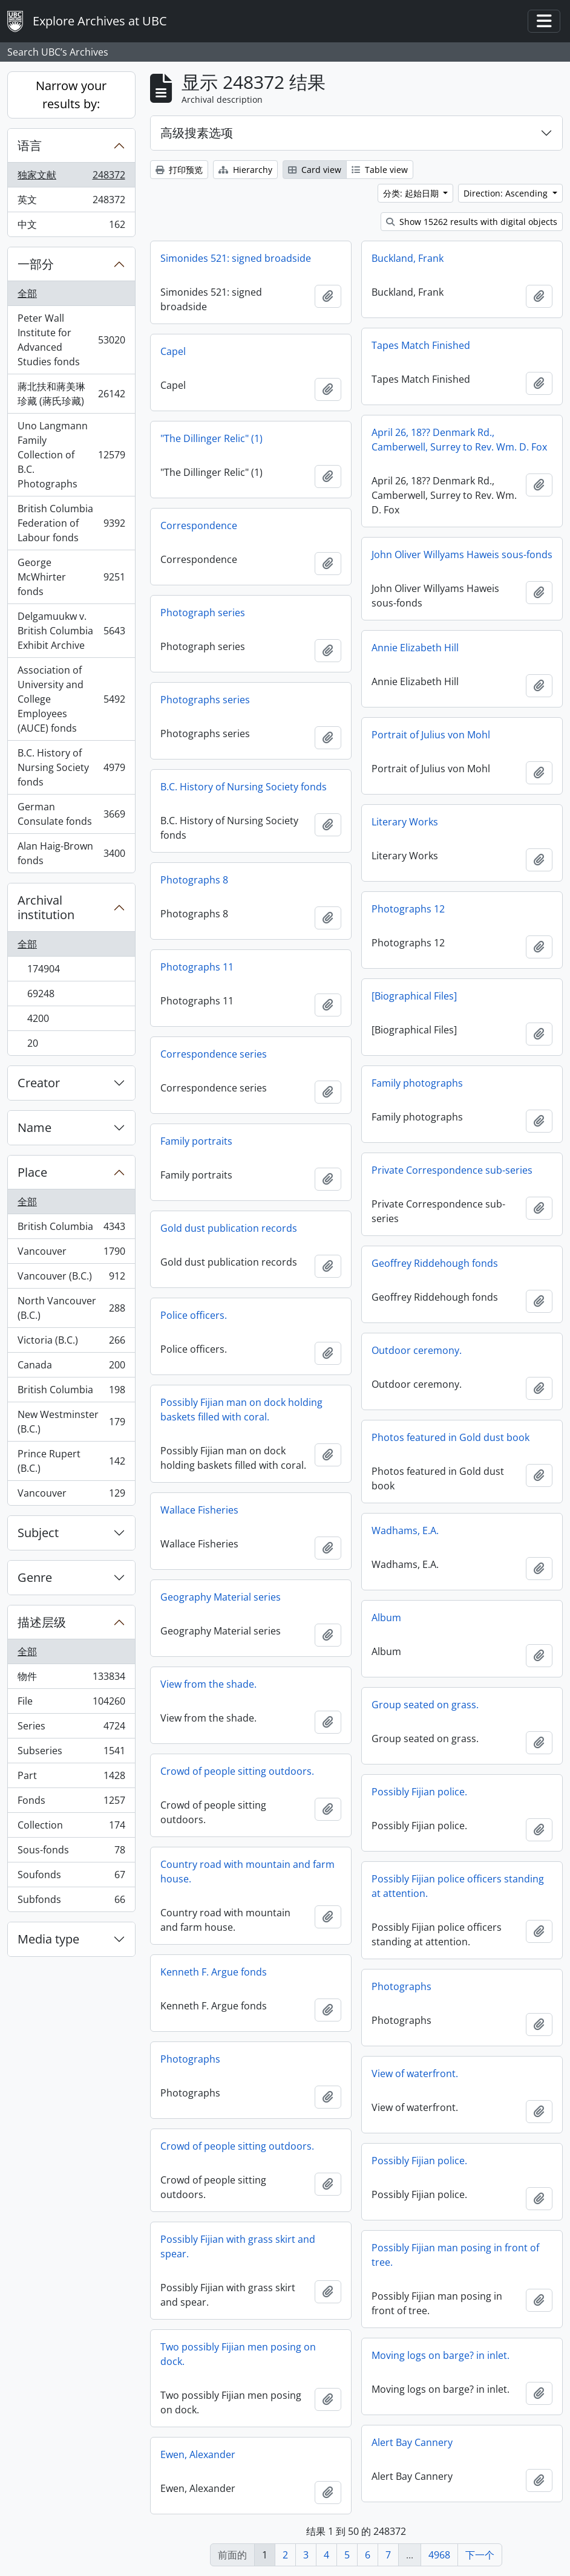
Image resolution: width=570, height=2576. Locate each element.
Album (386, 1617)
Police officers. (193, 1315)
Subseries (71, 1753)
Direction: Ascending (507, 193)
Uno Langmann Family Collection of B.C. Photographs (71, 454)
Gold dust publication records (228, 1228)
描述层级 (42, 1622)
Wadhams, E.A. (405, 1530)
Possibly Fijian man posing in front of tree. (455, 2255)
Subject (38, 1532)
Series (71, 1728)
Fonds (71, 1803)
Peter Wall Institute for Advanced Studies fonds (71, 339)
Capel (173, 351)
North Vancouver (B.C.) (71, 1308)
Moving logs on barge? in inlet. (440, 2355)
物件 (71, 1679)
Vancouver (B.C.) (71, 1279)
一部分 (36, 264)
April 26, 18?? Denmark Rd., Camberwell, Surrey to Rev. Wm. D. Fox (459, 440)
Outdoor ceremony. (417, 1350)
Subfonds (71, 1901)
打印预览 (179, 169)
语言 (30, 145)
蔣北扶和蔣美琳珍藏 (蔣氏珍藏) (71, 394)
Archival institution (46, 907)
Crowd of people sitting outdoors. (237, 1771)
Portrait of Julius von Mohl (431, 734)
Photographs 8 (194, 879)
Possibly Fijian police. (419, 1791)
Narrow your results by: (71, 94)
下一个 (479, 2554)
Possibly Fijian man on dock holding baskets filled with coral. (241, 1409)
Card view (314, 169)
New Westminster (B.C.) (71, 1422)
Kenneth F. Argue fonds (213, 1972)
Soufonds (71, 1877)
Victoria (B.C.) (71, 1343)
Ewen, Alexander (197, 2454)
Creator (39, 1083)
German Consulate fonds (71, 814)
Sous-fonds (71, 1852)
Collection (71, 1828)
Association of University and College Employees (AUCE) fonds (71, 699)
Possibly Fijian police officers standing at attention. (458, 1886)
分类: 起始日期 (412, 193)
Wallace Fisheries (199, 1510)
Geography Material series (220, 1597)
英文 (71, 202)
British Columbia (71, 1229)
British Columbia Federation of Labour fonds (71, 523)
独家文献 (71, 177)
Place (32, 1172)
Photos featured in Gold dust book (450, 1437)
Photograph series (202, 612)
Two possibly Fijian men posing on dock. (238, 2354)
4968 (439, 2554)
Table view (380, 169)
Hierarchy (245, 169)
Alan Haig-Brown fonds (71, 853)
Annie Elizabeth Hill (415, 647)
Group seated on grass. (425, 1704)
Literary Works (405, 821)
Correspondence (198, 525)
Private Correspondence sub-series (452, 1170)
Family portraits (196, 1141)
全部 (27, 293)
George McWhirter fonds (71, 577)
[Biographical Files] (414, 996)
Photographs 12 (408, 909)
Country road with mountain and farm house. (247, 1871)
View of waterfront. (415, 2073)
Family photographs (417, 1083)
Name (34, 1127)
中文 (71, 226)
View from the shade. (208, 1684)
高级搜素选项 (196, 133)
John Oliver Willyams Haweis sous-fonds (462, 554)
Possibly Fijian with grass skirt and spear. (237, 2246)
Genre (35, 1577)
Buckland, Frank (408, 258)
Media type (48, 1939)
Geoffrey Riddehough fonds (435, 1263)
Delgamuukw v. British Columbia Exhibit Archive (71, 631)
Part (71, 1778)
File (71, 1704)
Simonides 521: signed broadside (235, 258)
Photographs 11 (197, 967)
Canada (71, 1367)
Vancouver (71, 1254)
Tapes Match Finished (421, 345)
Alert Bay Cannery (412, 2442)
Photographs (401, 1986)
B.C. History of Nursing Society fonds (71, 767)
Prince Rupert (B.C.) (71, 1461)
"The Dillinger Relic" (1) (211, 438)
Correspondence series (213, 1054)
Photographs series (205, 699)
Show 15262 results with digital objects (471, 221)
